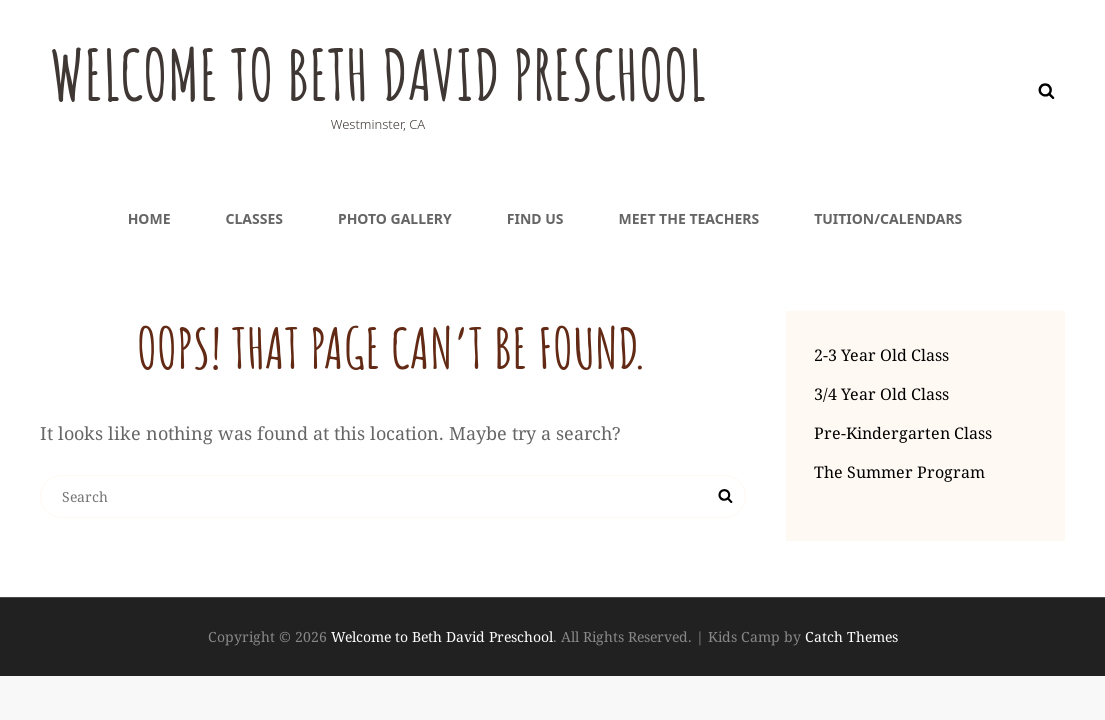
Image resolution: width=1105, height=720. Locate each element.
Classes (253, 218)
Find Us (535, 218)
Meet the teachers (689, 218)
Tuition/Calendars (888, 218)
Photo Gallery (395, 218)
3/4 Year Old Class (881, 394)
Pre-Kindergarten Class (903, 433)
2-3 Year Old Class (881, 355)
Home (149, 218)
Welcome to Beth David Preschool (383, 74)
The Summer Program (899, 472)
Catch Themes (851, 636)
